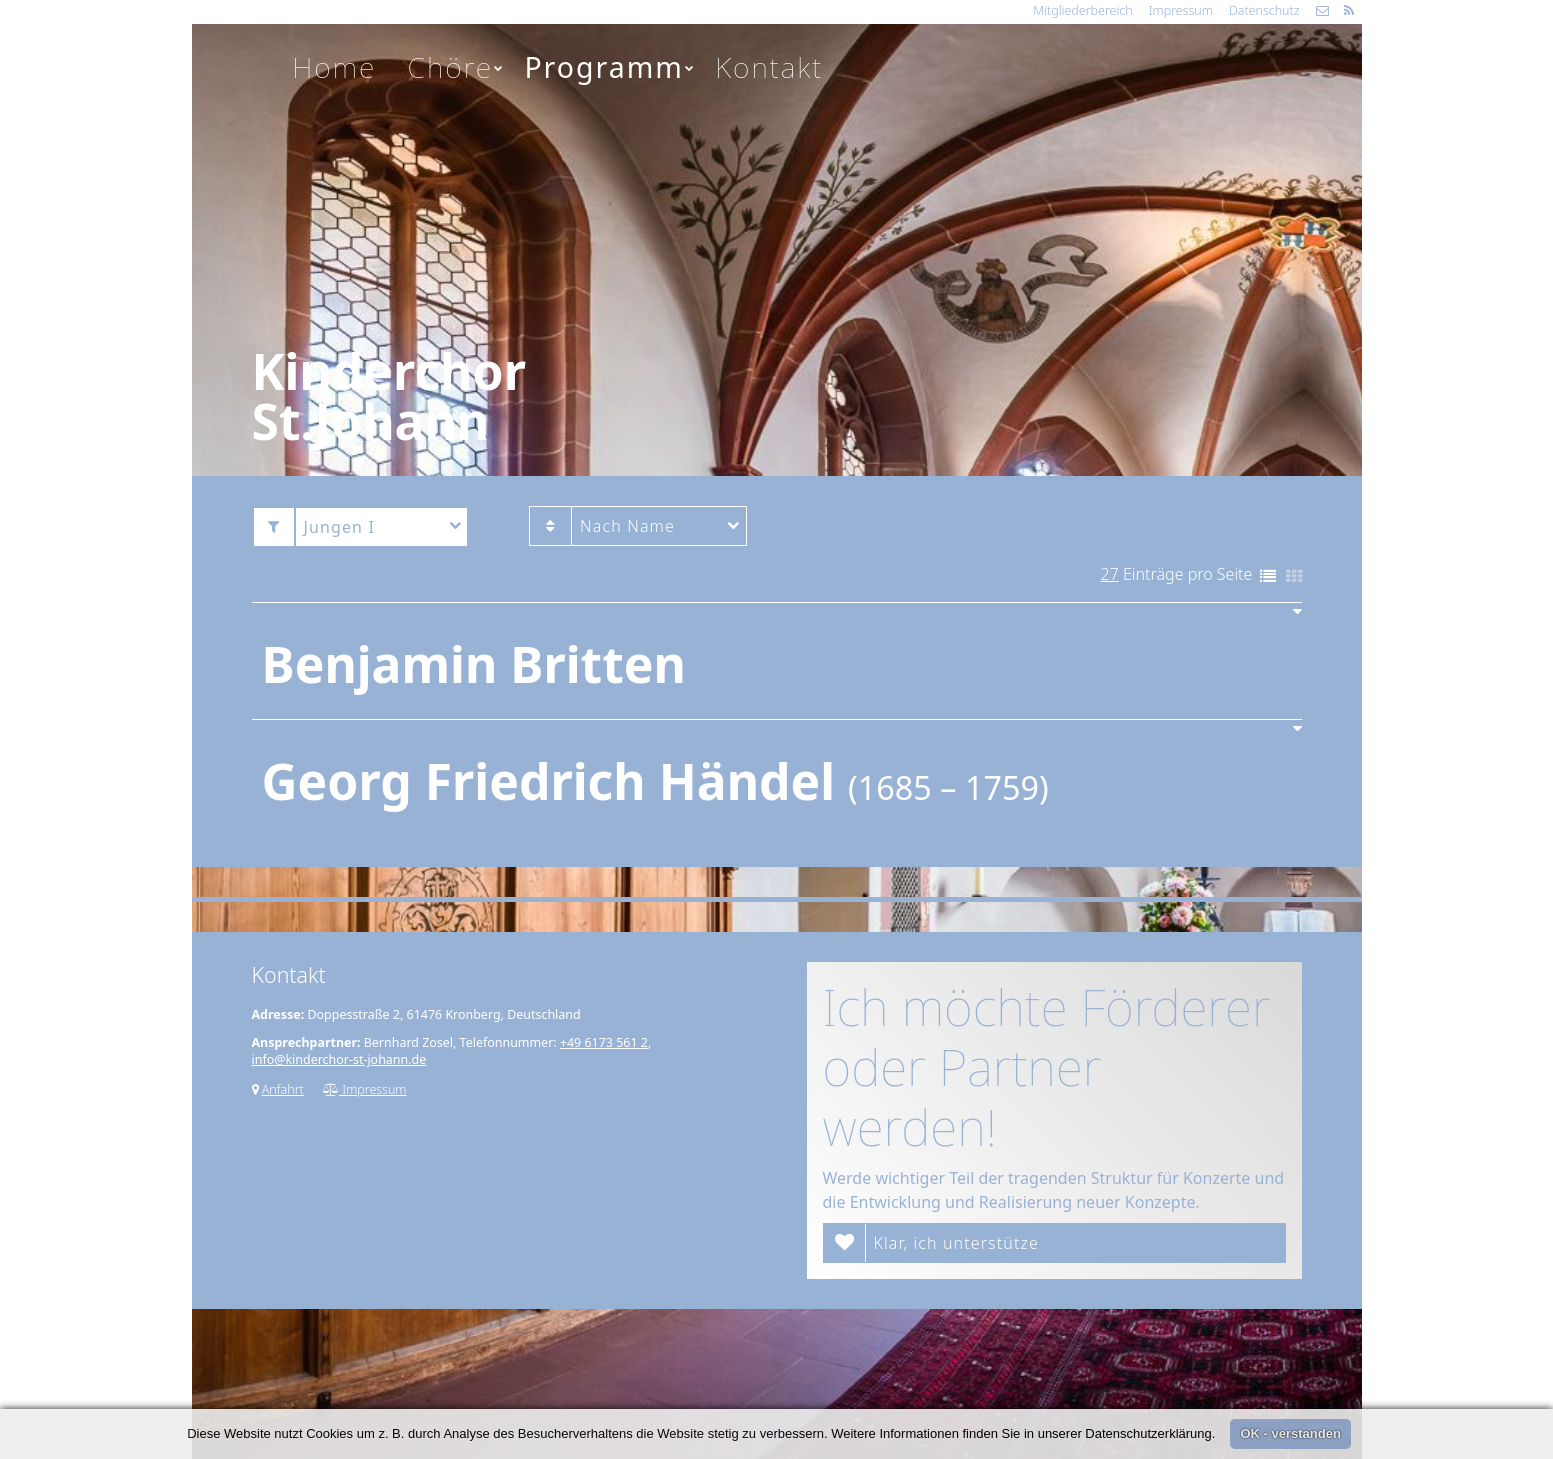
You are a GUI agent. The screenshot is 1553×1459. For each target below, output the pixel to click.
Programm (610, 67)
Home (334, 67)
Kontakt (769, 67)
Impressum (1181, 10)
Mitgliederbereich (1082, 10)
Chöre (457, 67)
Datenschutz (1264, 10)
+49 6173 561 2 (604, 1042)
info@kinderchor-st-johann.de (339, 1059)
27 (1110, 574)
